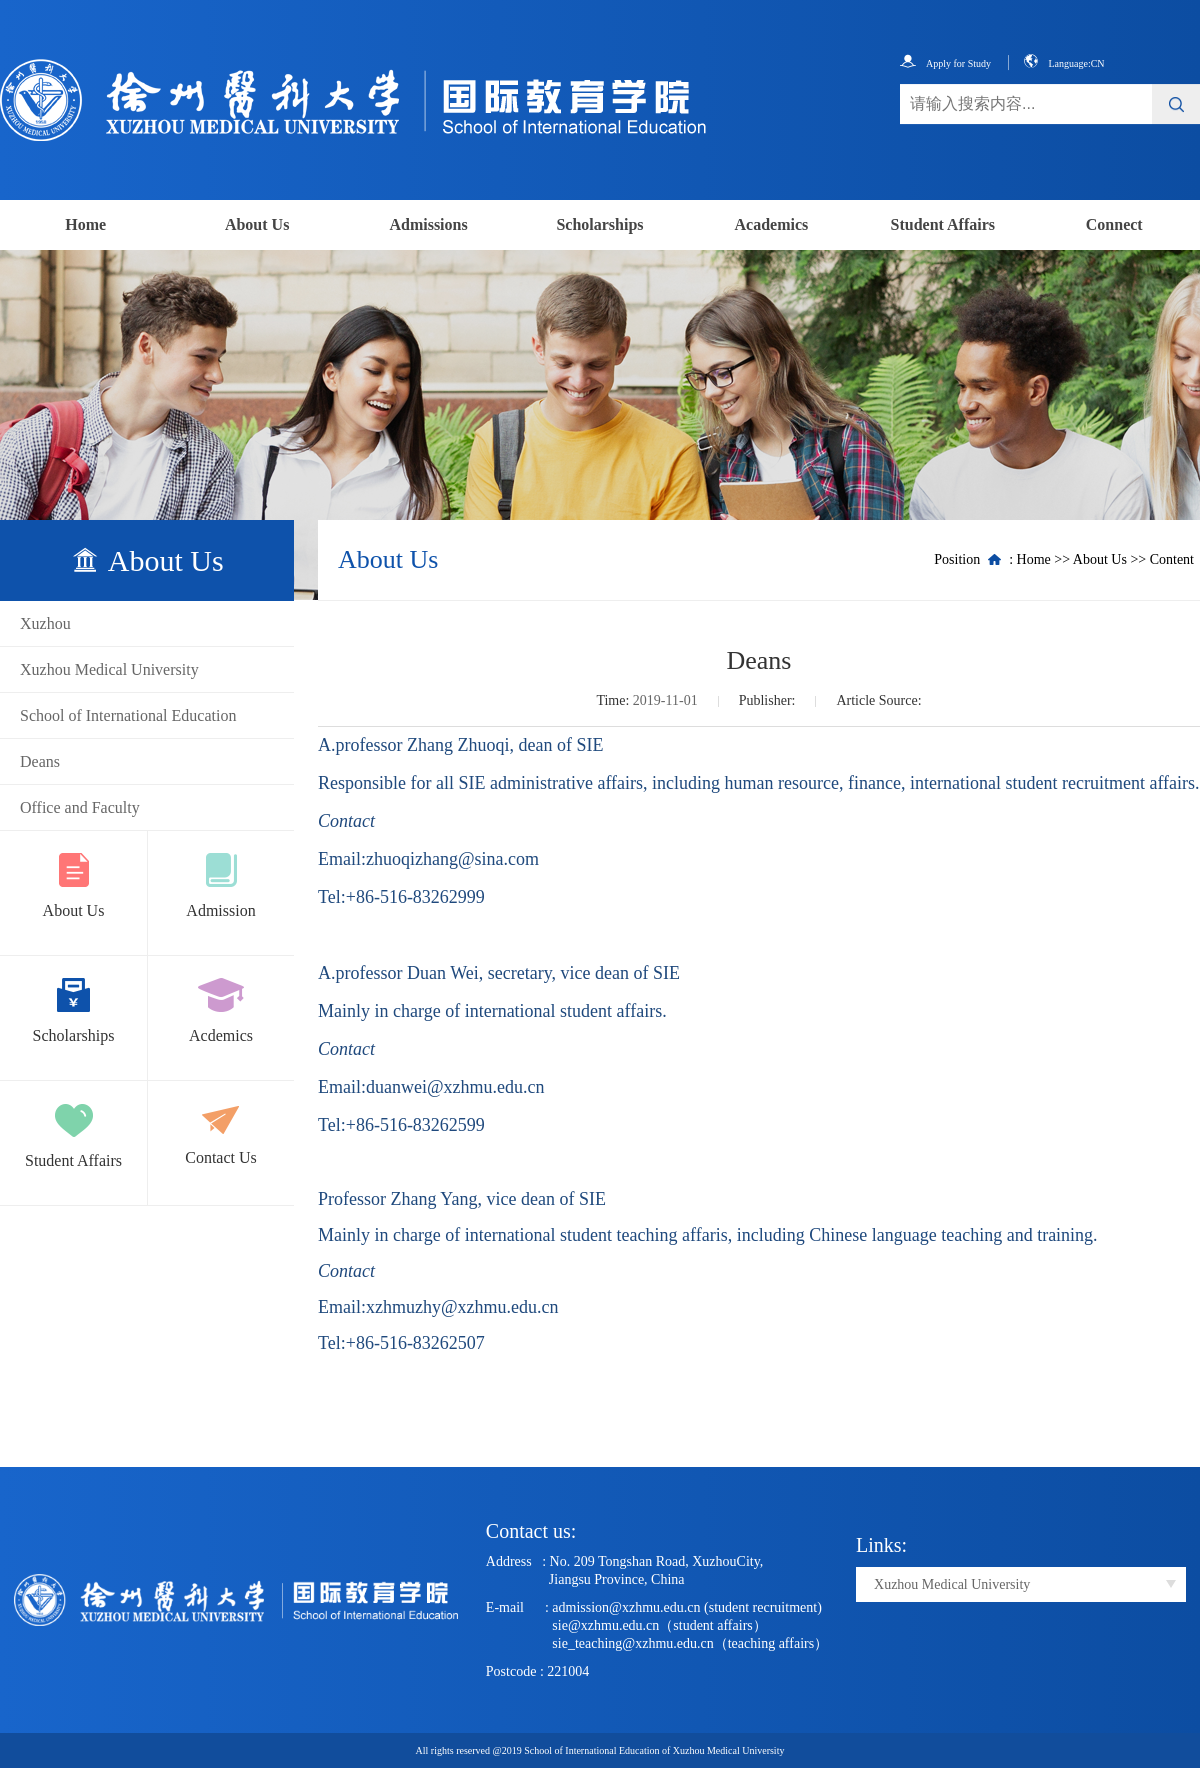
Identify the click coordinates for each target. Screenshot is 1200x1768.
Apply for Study (945, 63)
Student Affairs (943, 224)
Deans (40, 761)
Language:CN (1064, 63)
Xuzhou (45, 623)
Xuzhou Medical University (109, 669)
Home (85, 224)
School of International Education (128, 715)
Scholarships (599, 224)
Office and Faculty (80, 807)
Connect (1114, 224)
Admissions (428, 224)
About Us (257, 224)
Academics (772, 224)
